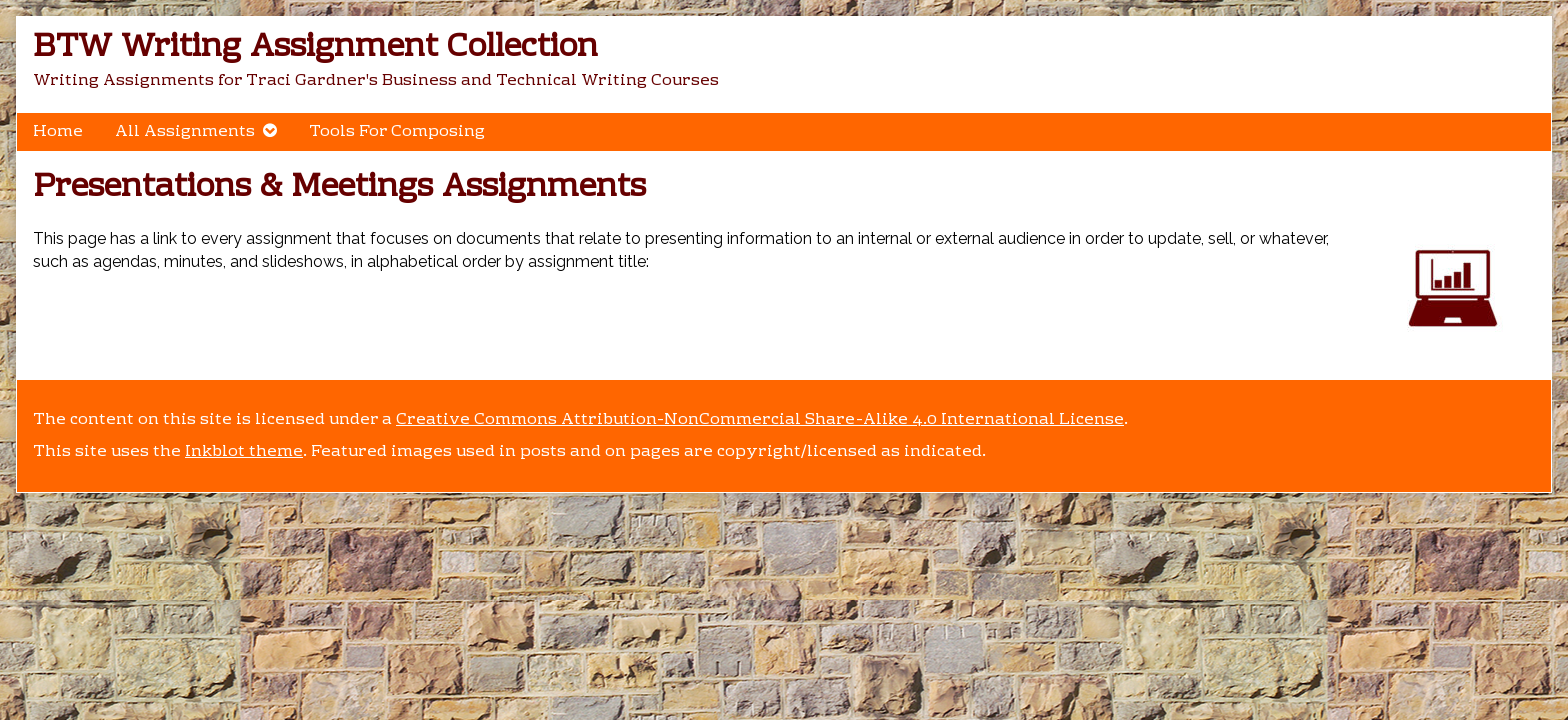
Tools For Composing (397, 132)
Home (58, 132)
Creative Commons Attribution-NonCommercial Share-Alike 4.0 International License (760, 420)
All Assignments (185, 132)
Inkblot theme (244, 452)
